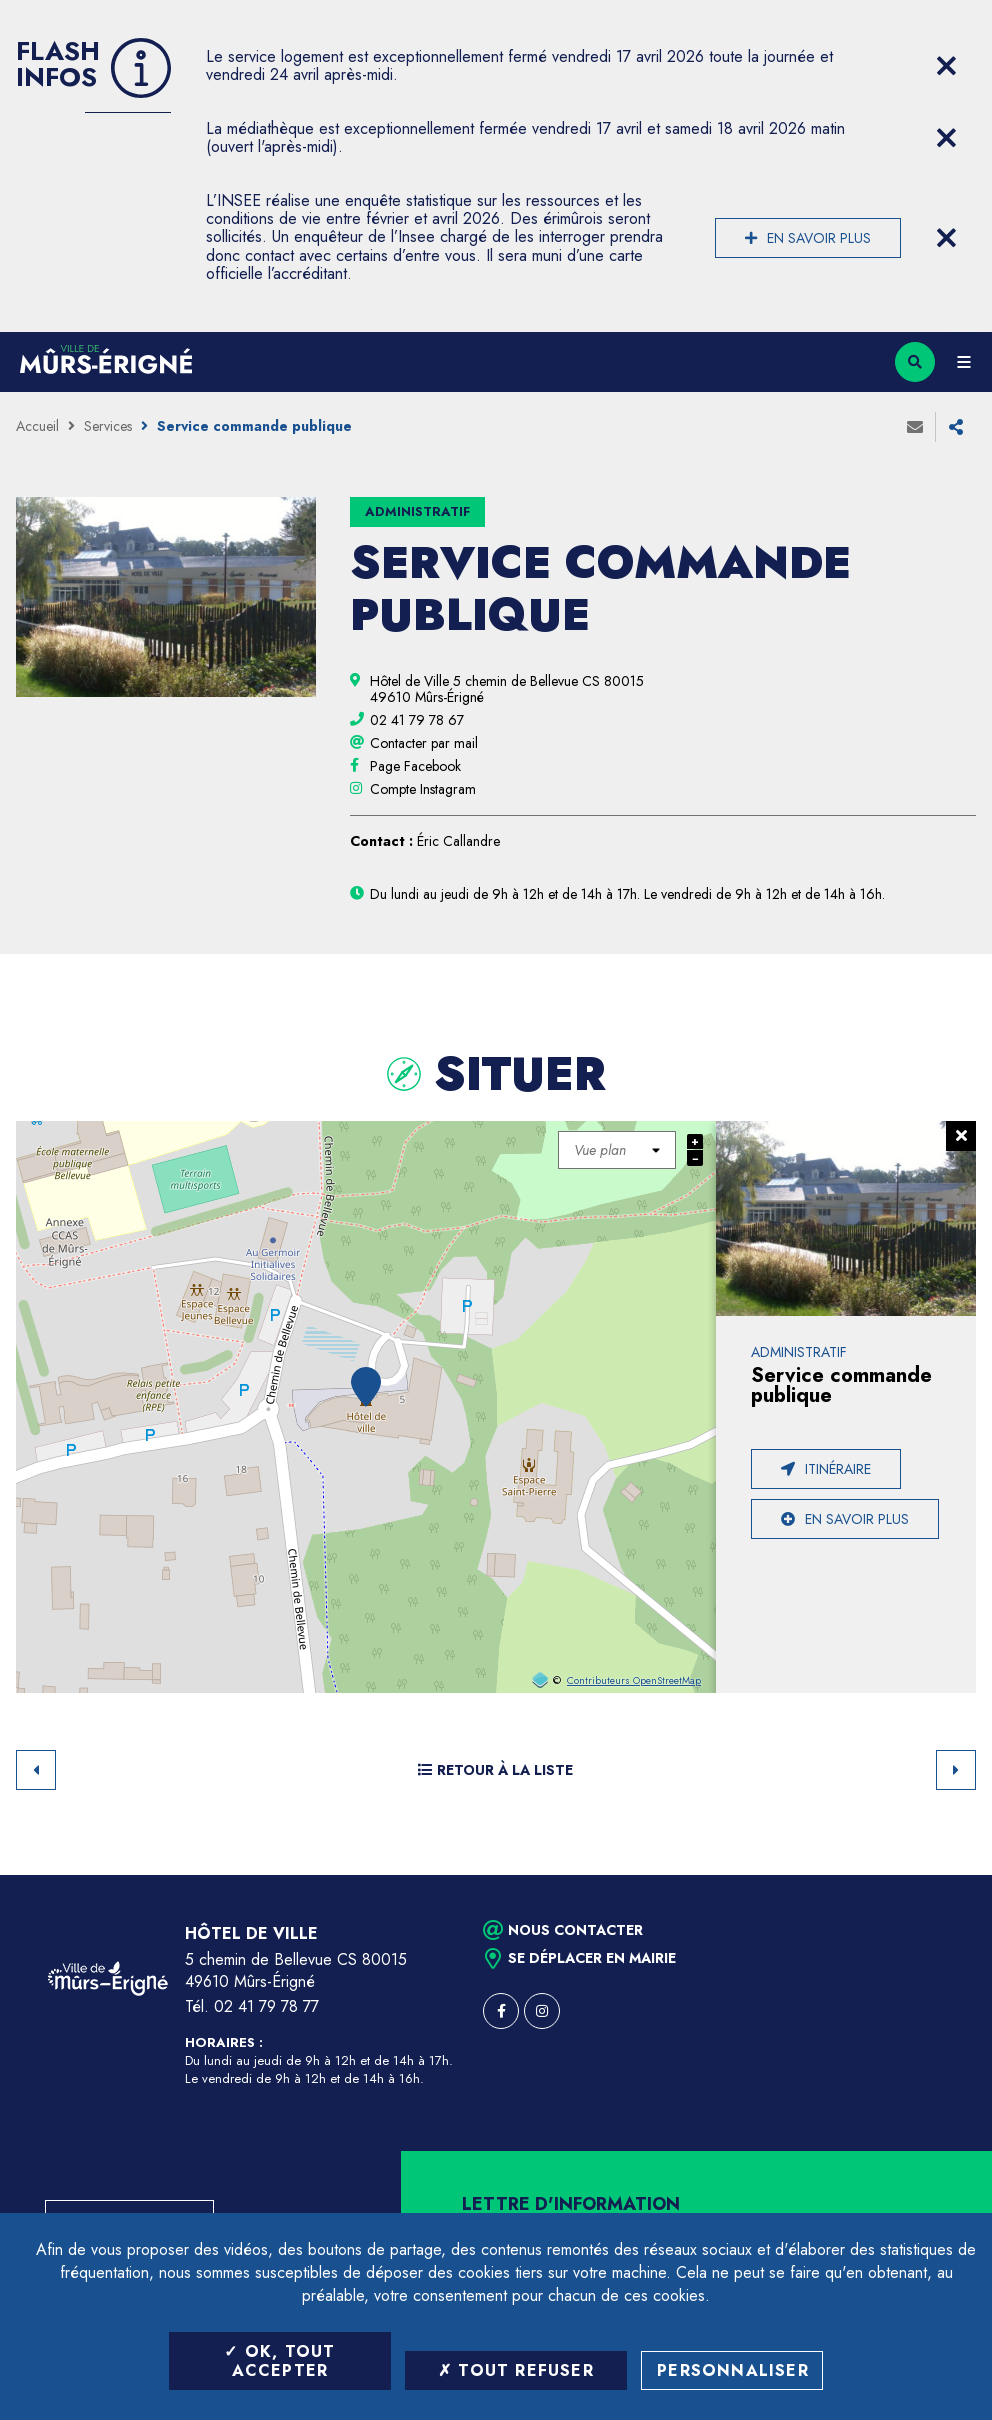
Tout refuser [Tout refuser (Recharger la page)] (516, 2370)
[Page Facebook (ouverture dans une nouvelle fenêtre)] (415, 766)
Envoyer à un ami (915, 427)
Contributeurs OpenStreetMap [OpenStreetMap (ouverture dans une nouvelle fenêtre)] (634, 1681)
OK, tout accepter (279, 2361)
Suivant (956, 1770)
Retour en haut (942, 1875)
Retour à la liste (495, 1770)
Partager (956, 427)
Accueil (37, 426)
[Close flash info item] (946, 66)
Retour (36, 1770)
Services (108, 426)
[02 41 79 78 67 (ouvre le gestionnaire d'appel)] (417, 720)
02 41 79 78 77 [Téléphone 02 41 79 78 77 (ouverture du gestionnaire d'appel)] (266, 2006)
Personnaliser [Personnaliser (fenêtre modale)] (733, 2370)
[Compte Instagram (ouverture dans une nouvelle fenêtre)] (423, 789)
